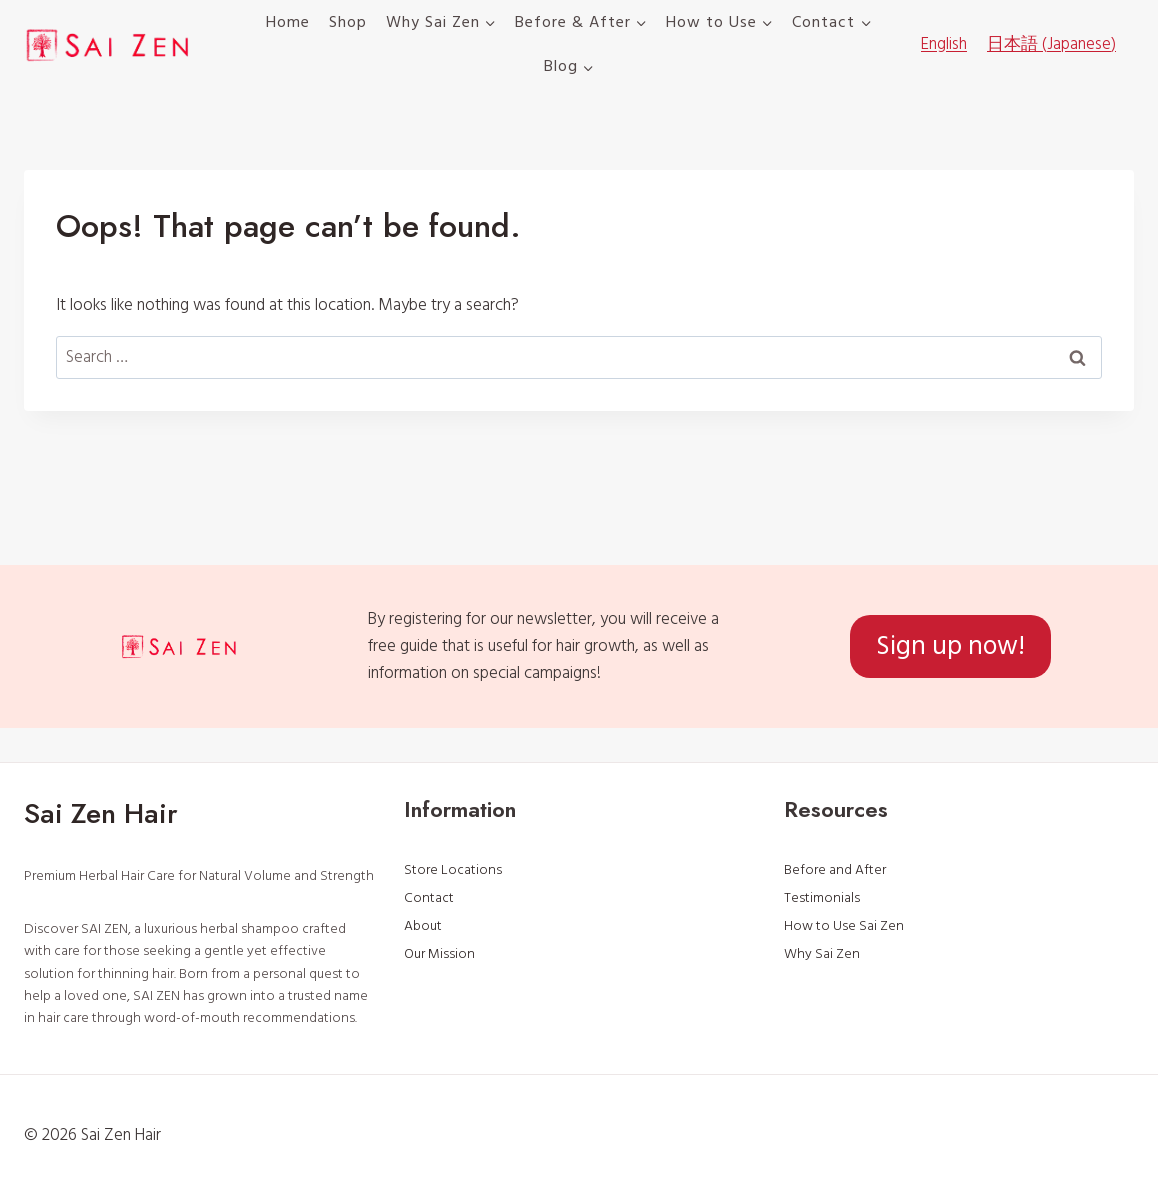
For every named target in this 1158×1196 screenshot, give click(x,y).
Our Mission (439, 954)
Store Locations (453, 870)
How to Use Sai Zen (844, 926)
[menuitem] (944, 45)
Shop (348, 22)
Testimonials (822, 898)
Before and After (835, 870)
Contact (429, 898)
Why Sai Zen (822, 954)
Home (288, 22)
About (423, 926)
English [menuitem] (944, 44)
